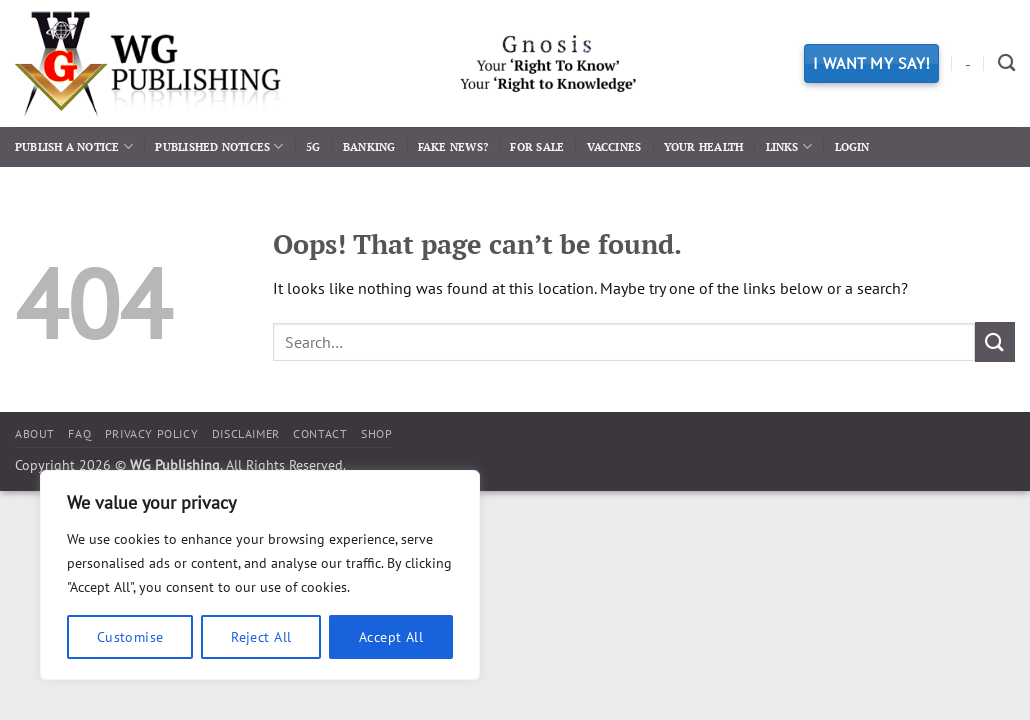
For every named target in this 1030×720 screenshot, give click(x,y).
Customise (130, 637)
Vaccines (614, 146)
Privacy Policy (152, 433)
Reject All (261, 637)
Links (789, 146)
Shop (376, 433)
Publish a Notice (74, 146)
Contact (320, 433)
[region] (260, 575)
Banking (369, 146)
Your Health (703, 146)
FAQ (79, 433)
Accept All (391, 637)
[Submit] (995, 341)
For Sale (537, 146)
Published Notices (219, 146)
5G (313, 146)
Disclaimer (246, 433)
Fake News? (453, 146)
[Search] (1006, 63)
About (35, 433)
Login (852, 146)
